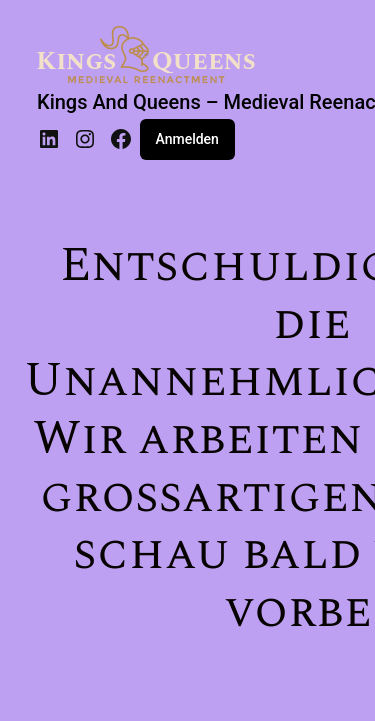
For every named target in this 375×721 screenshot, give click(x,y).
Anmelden (187, 139)
